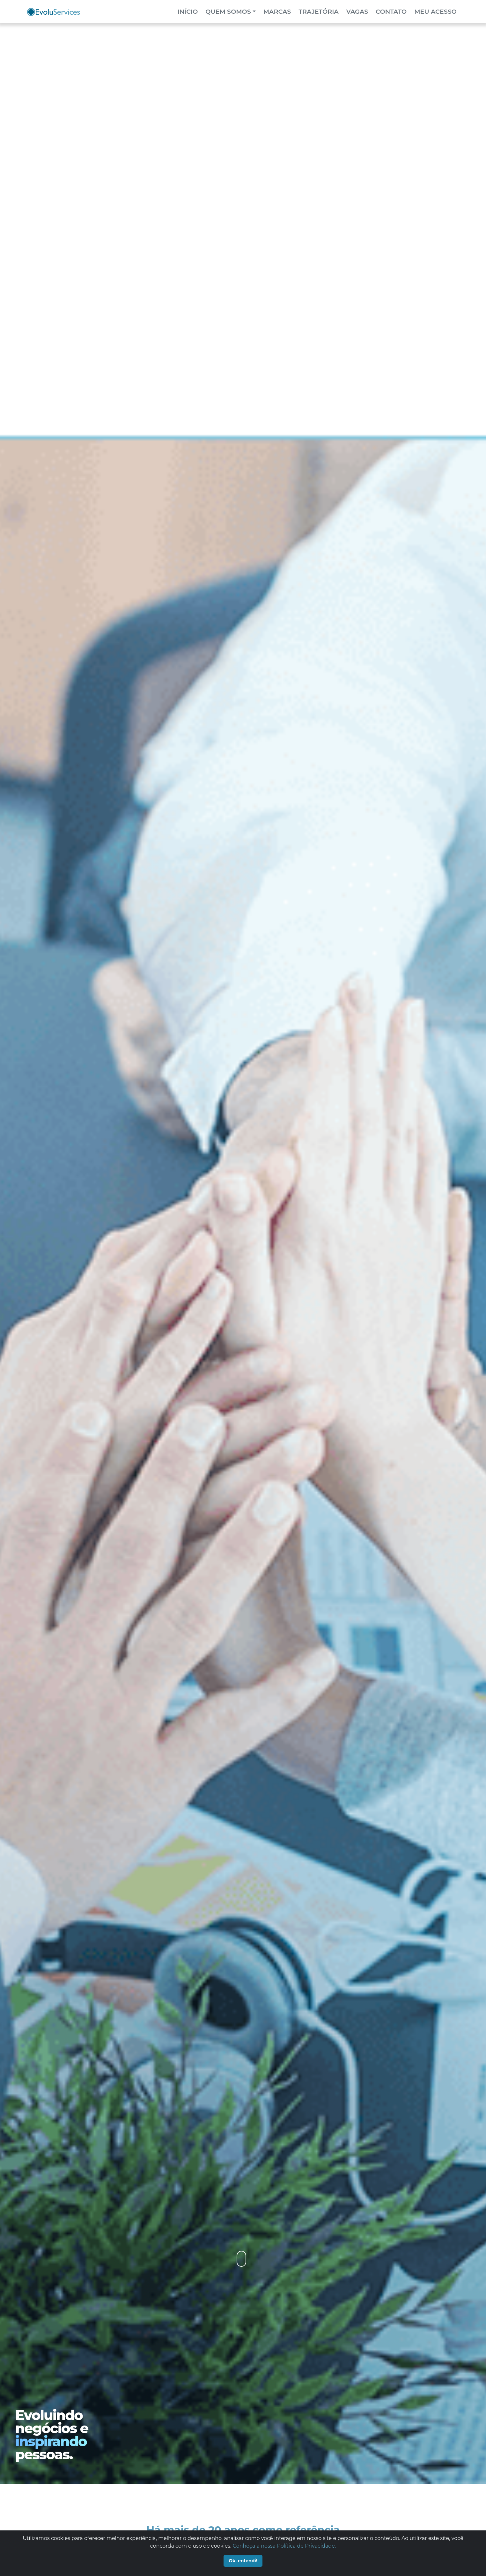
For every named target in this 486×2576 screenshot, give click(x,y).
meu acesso (435, 11)
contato (391, 11)
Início (189, 11)
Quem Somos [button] (228, 11)
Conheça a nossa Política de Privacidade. (284, 2546)
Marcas (277, 11)
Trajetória (318, 11)
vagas (357, 11)
